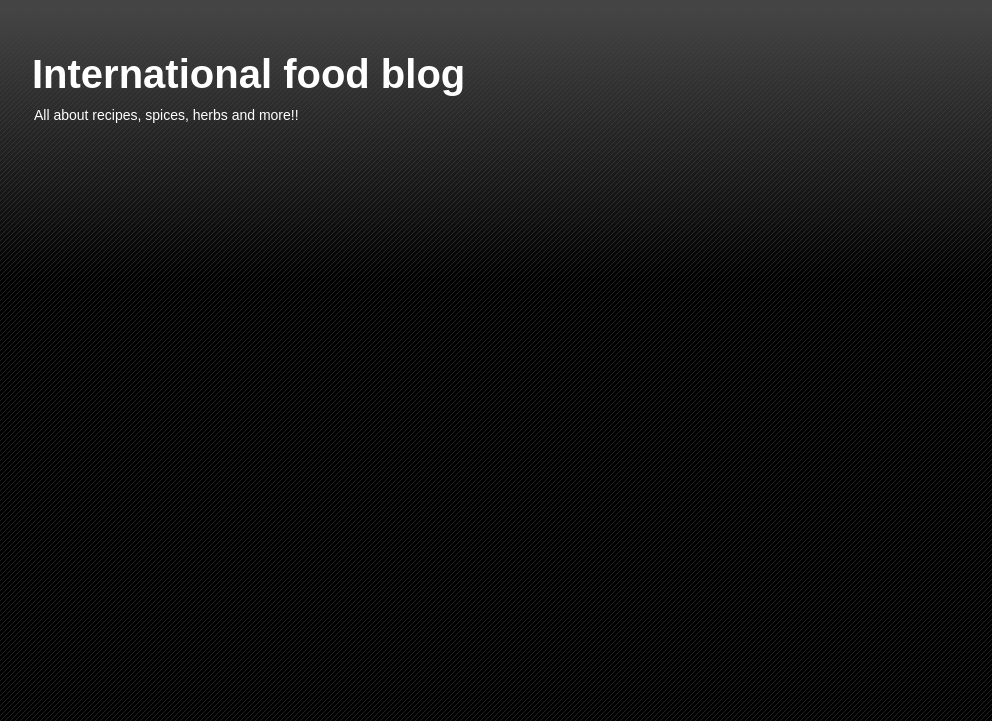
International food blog (248, 74)
